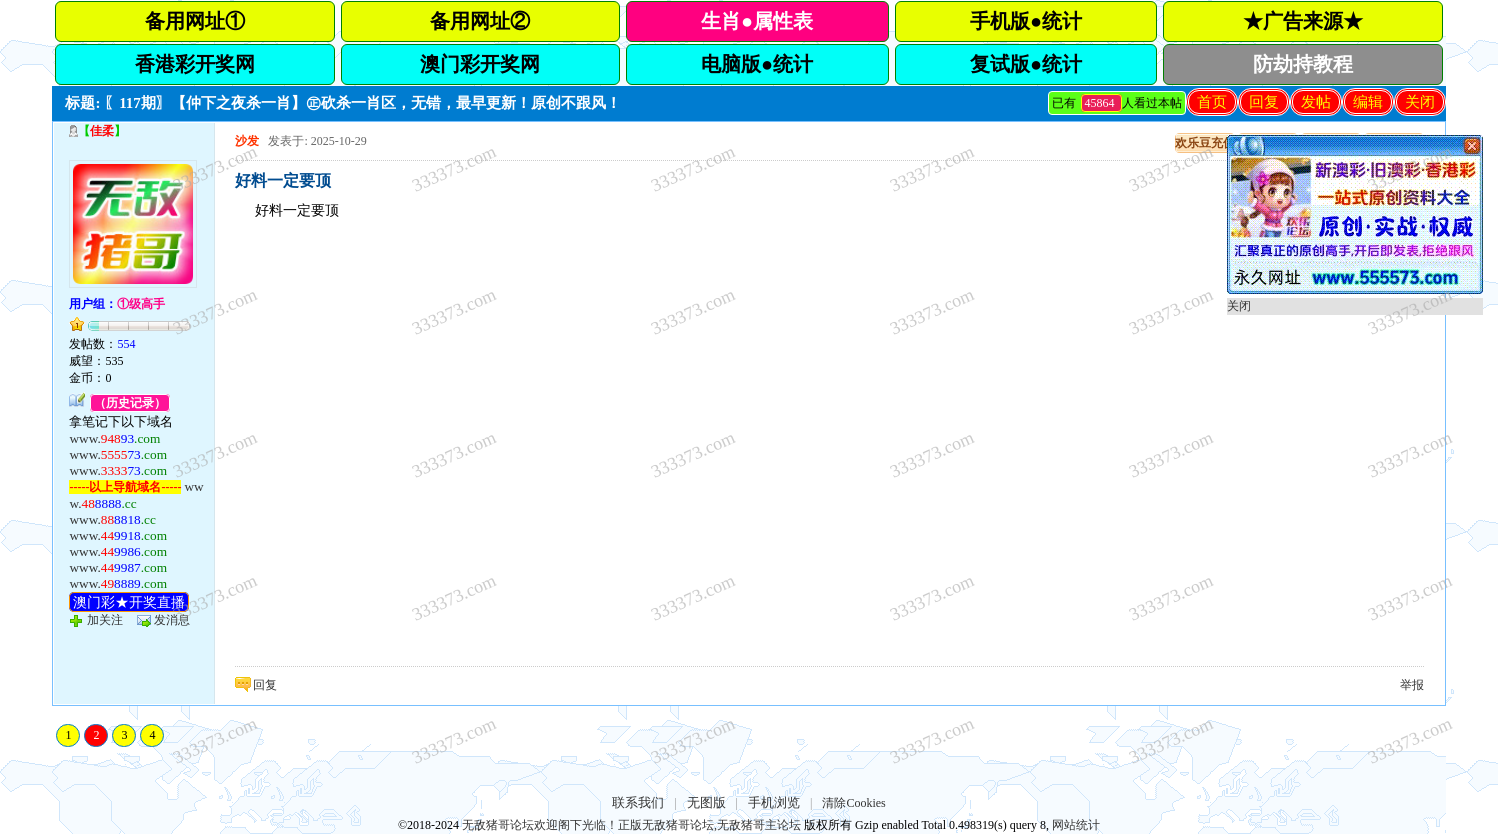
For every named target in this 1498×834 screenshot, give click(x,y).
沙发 (247, 141)
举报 (1412, 685)
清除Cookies (853, 803)
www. (114, 438)
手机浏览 (774, 802)
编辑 (1368, 102)
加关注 (105, 620)
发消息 (172, 620)
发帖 (1316, 102)
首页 (1212, 102)
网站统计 (1076, 825)
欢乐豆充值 (1205, 143)
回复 (1264, 102)
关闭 (1420, 102)
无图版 (706, 802)
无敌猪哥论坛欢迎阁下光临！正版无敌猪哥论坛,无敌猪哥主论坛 (631, 825)
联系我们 (638, 802)
